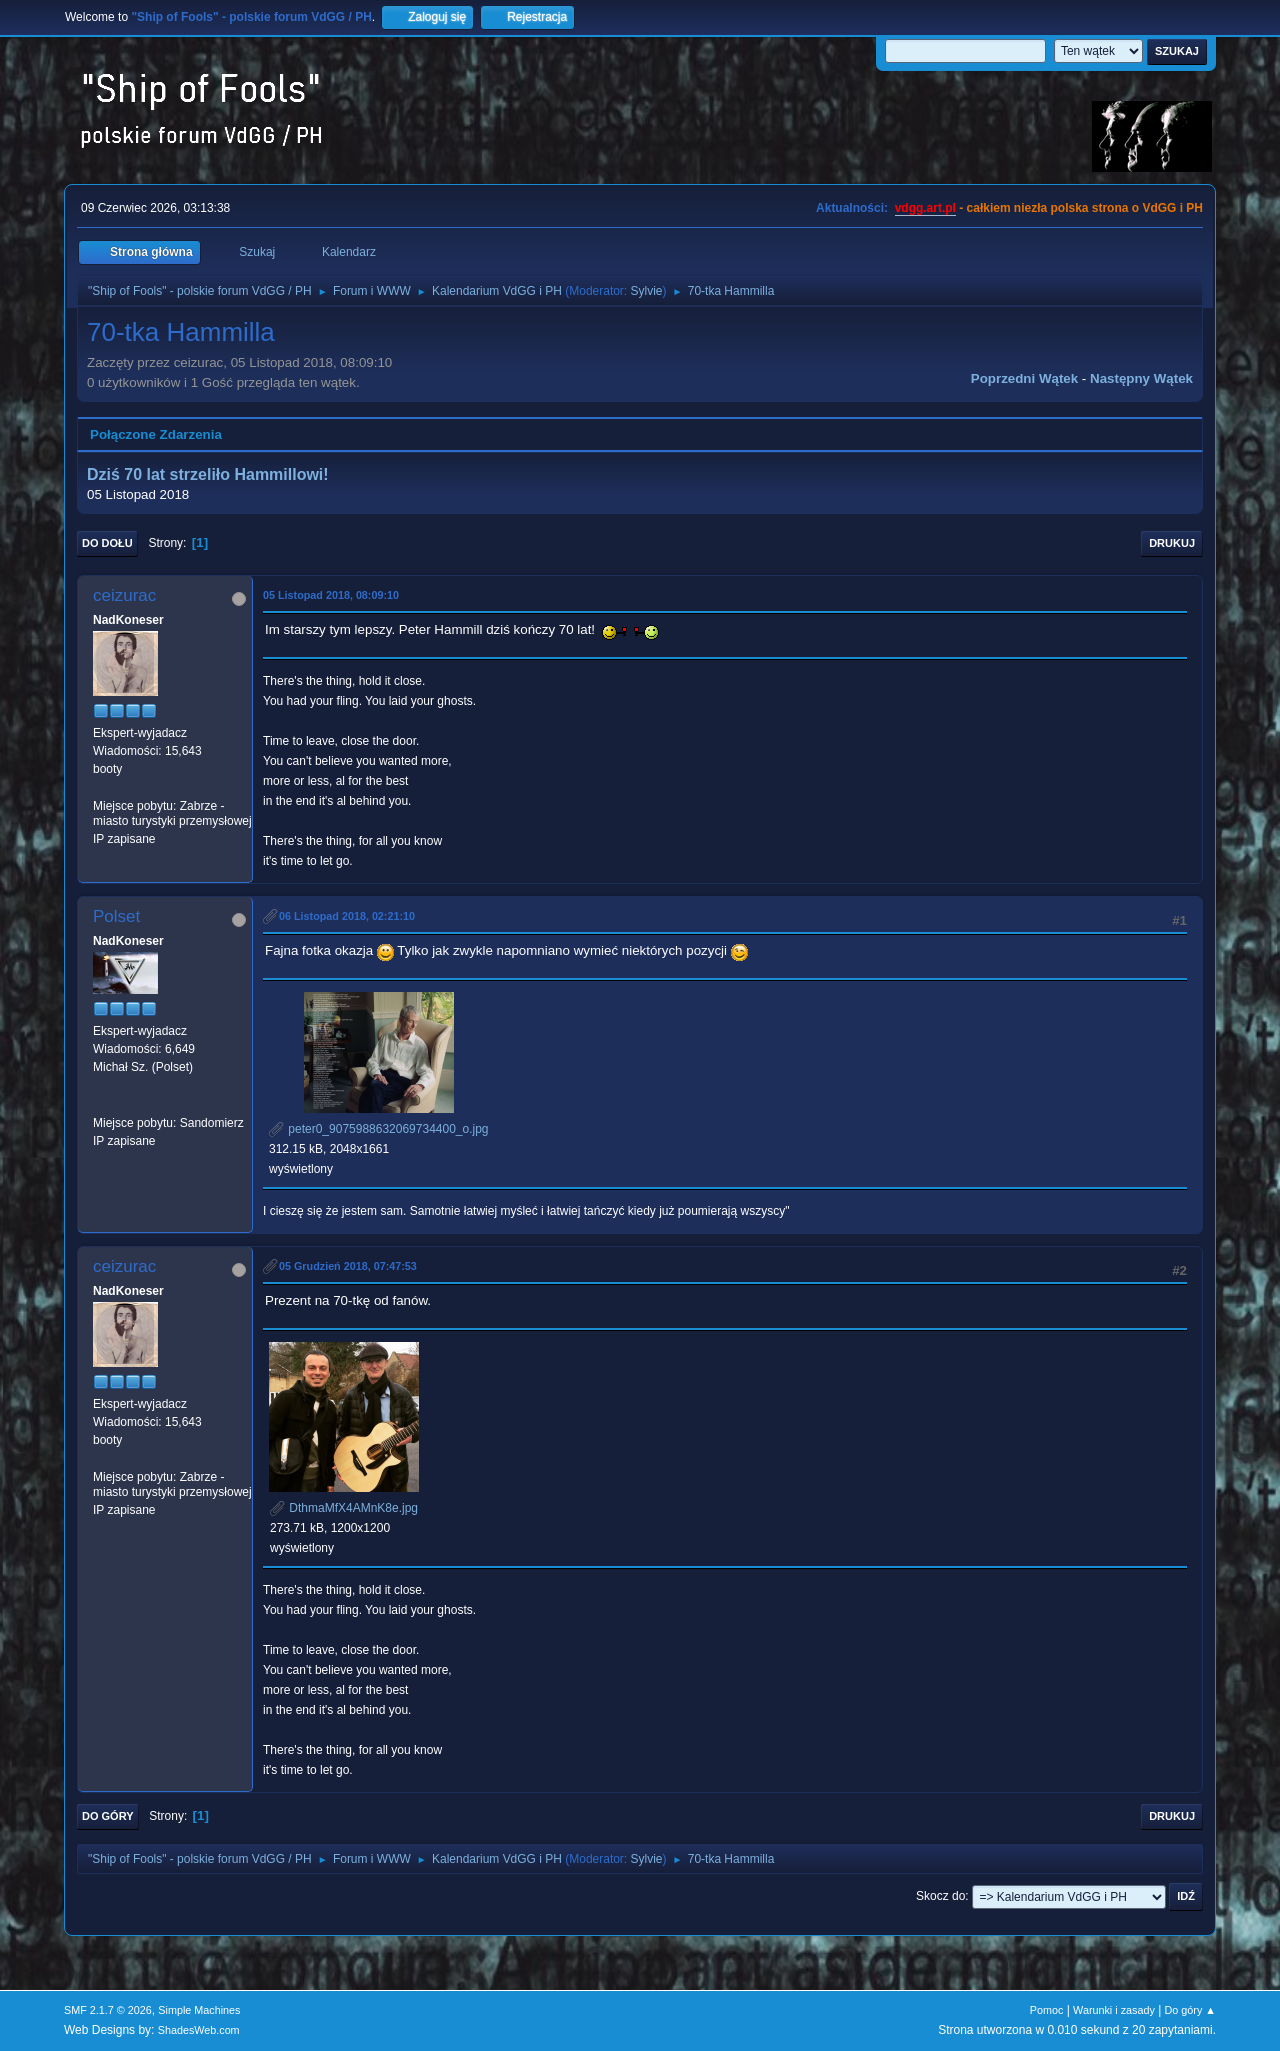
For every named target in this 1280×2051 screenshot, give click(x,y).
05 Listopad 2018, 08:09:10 (331, 595)
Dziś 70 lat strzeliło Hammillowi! (208, 474)
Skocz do (940, 1896)
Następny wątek (1141, 378)
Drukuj (1172, 543)
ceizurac (124, 595)
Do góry (108, 1816)
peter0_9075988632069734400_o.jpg (379, 1129)
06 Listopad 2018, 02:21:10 (347, 916)
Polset (116, 916)
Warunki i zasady (1114, 2010)
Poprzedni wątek (1024, 378)
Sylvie (647, 291)
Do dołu (107, 543)
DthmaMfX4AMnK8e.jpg (344, 1508)
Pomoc (1047, 2010)
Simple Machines (199, 2010)
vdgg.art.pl (925, 208)
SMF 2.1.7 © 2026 (108, 2010)
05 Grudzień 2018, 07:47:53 (348, 1266)
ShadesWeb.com (199, 2030)
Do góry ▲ (1190, 2010)
